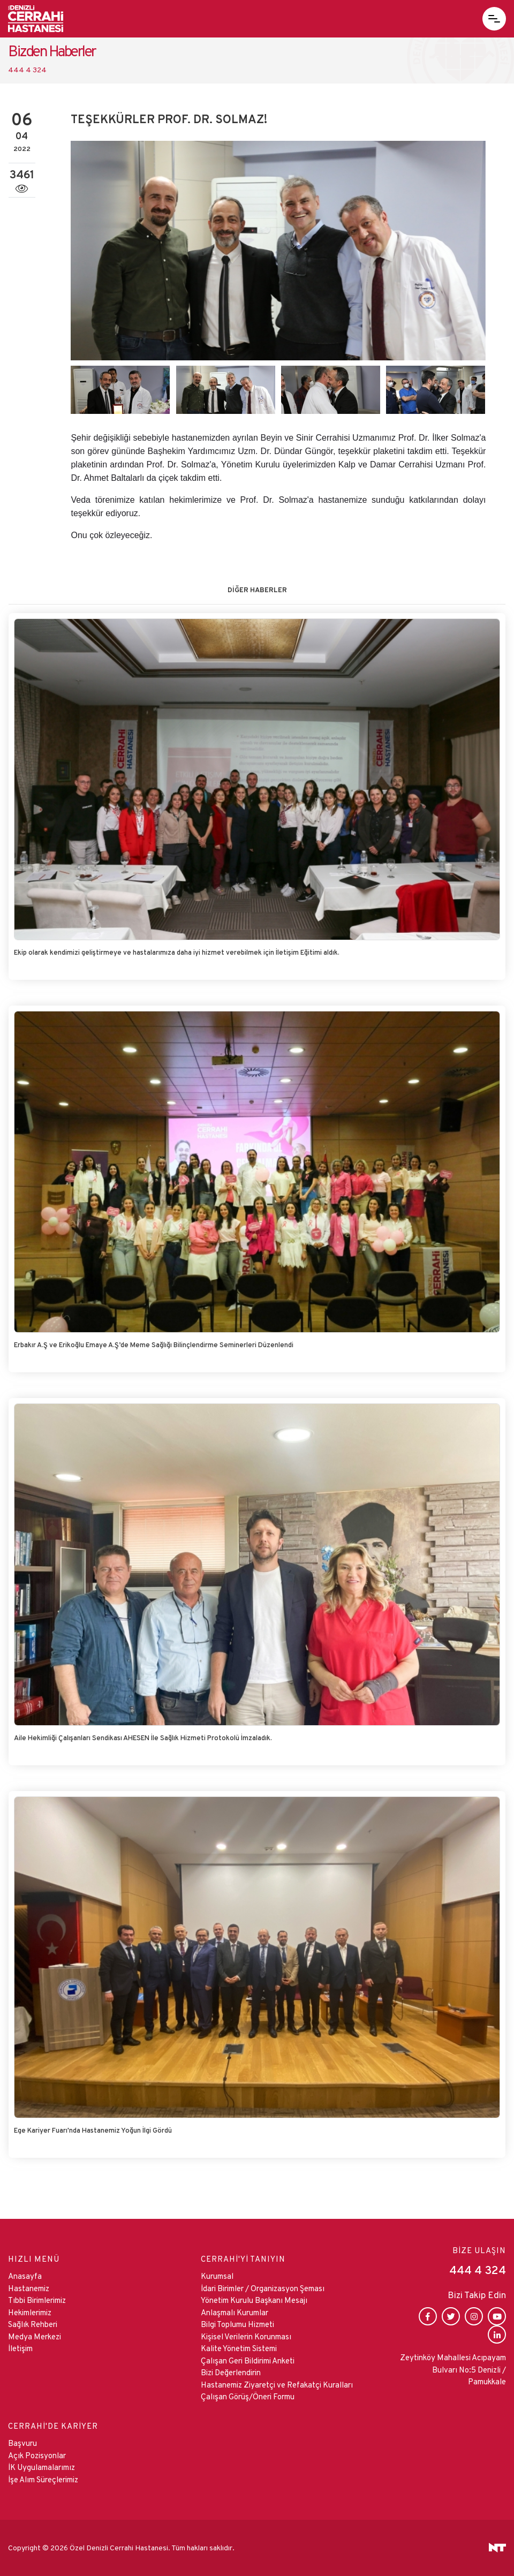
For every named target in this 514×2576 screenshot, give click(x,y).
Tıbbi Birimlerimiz (37, 2300)
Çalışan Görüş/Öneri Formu (247, 2396)
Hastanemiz (28, 2288)
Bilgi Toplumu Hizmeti (237, 2324)
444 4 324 (27, 69)
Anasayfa (25, 2276)
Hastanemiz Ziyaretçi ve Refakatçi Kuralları (277, 2384)
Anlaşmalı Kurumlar (234, 2312)
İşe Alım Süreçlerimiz (43, 2479)
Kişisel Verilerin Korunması (246, 2336)
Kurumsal (217, 2276)
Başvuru (22, 2443)
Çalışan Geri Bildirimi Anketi (247, 2360)
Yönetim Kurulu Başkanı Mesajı (254, 2300)
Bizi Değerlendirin (231, 2372)
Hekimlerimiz (29, 2312)
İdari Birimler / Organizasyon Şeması (262, 2288)
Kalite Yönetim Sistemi (239, 2348)
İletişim (20, 2348)
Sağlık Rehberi (32, 2324)
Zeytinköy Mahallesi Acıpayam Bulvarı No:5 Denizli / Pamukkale (453, 2369)
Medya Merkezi (34, 2336)
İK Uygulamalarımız (41, 2467)
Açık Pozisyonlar (37, 2455)
